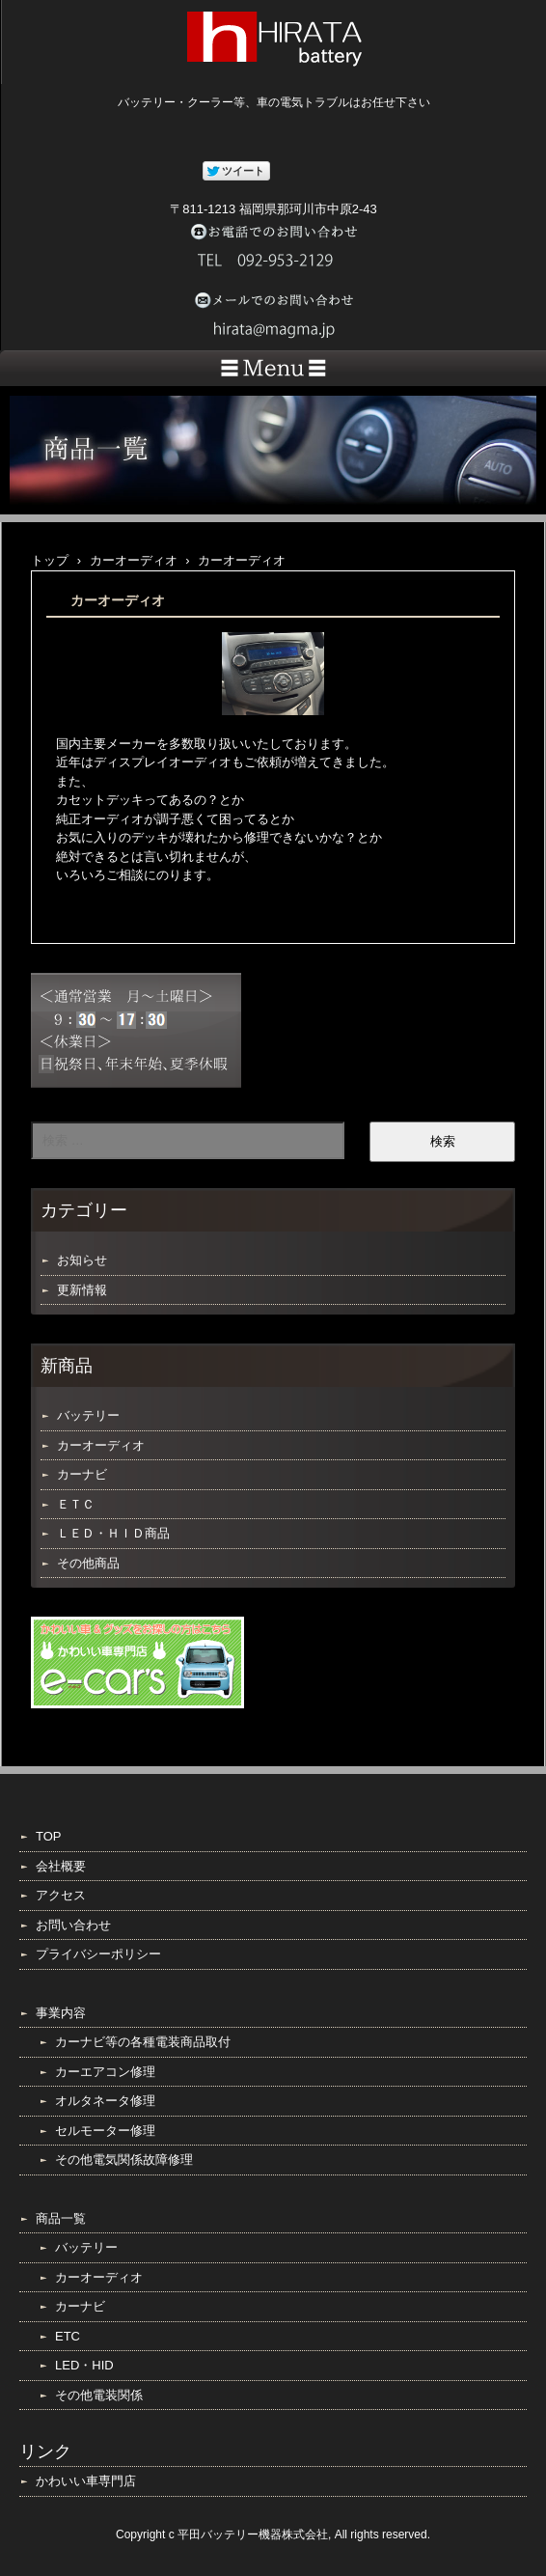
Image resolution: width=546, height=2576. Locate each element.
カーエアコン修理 (105, 2071)
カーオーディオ (101, 1445)
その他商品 (88, 1563)
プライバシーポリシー (98, 1954)
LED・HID (84, 2365)
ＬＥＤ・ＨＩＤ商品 (113, 1533)
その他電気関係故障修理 (124, 2159)
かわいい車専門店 (86, 2481)
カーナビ (82, 1474)
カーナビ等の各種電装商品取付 (143, 2042)
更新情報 (82, 1290)
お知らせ (82, 1260)
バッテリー (88, 1415)
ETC (67, 2336)
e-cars (137, 1662)
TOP (49, 1836)
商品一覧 (61, 2218)
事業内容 (61, 2013)
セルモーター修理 (105, 2130)
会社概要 (61, 1866)
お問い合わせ (73, 1925)
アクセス (61, 1895)
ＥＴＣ (76, 1504)
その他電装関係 (99, 2395)
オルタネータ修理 (105, 2100)
